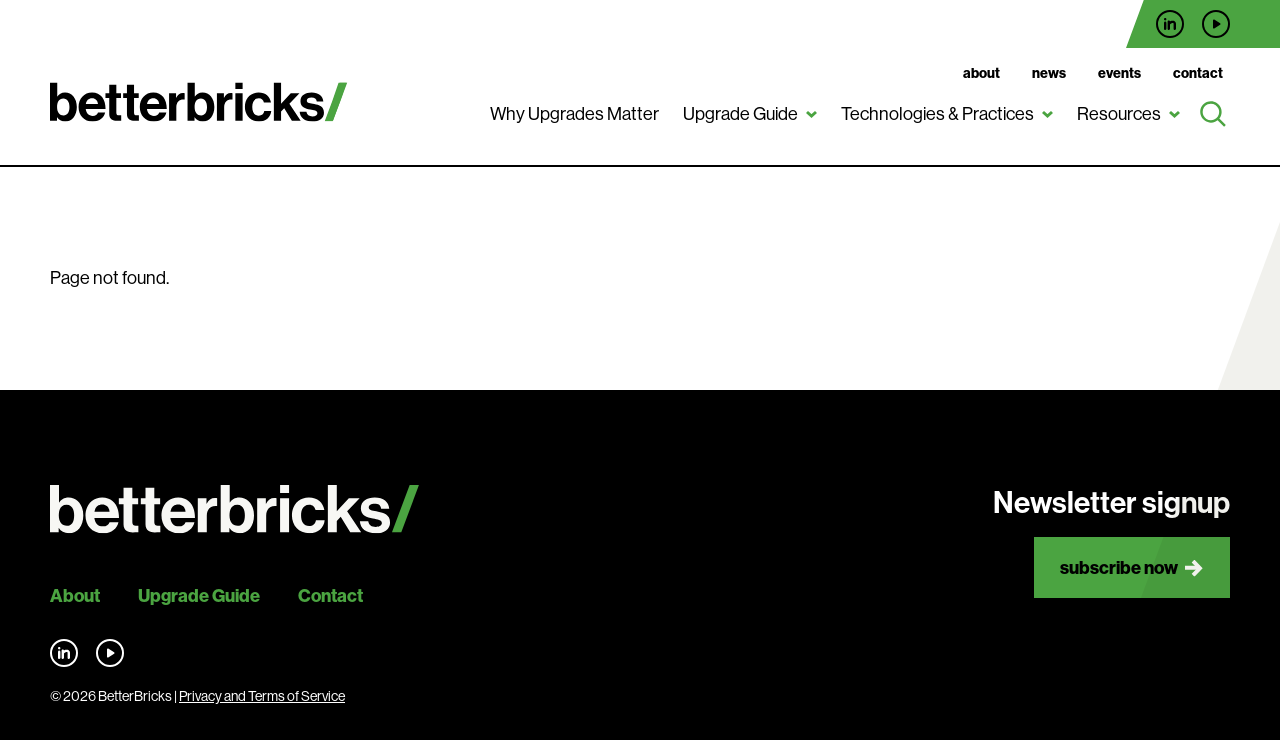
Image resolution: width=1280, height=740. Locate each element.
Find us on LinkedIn (1170, 24)
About (981, 73)
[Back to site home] (234, 509)
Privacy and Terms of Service (262, 696)
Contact (1198, 73)
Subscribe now (1119, 567)
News (1049, 73)
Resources (1119, 114)
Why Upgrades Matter (574, 114)
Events (1119, 73)
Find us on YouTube (1216, 24)
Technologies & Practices (937, 114)
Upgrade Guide (740, 114)
